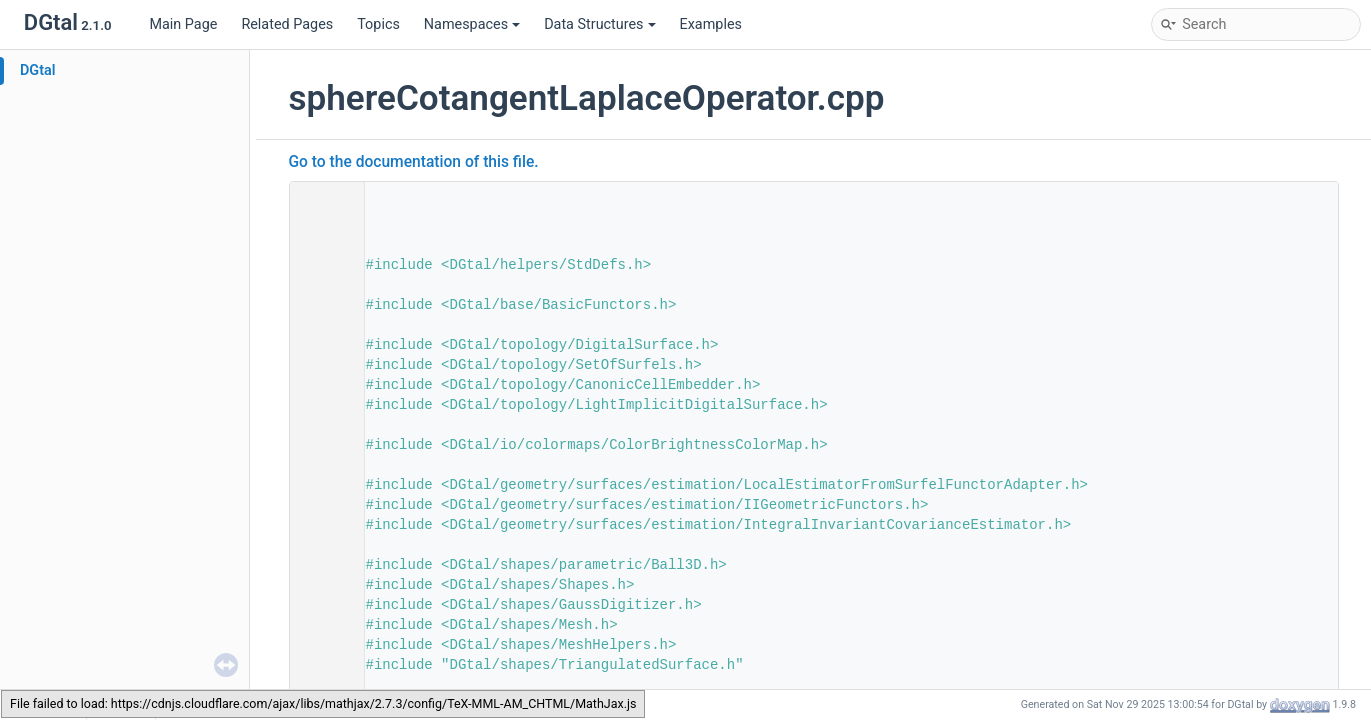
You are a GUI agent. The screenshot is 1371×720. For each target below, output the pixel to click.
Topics (378, 24)
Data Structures (599, 24)
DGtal (38, 70)
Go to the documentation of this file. (414, 162)
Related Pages (287, 24)
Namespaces (472, 24)
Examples (711, 24)
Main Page (183, 24)
